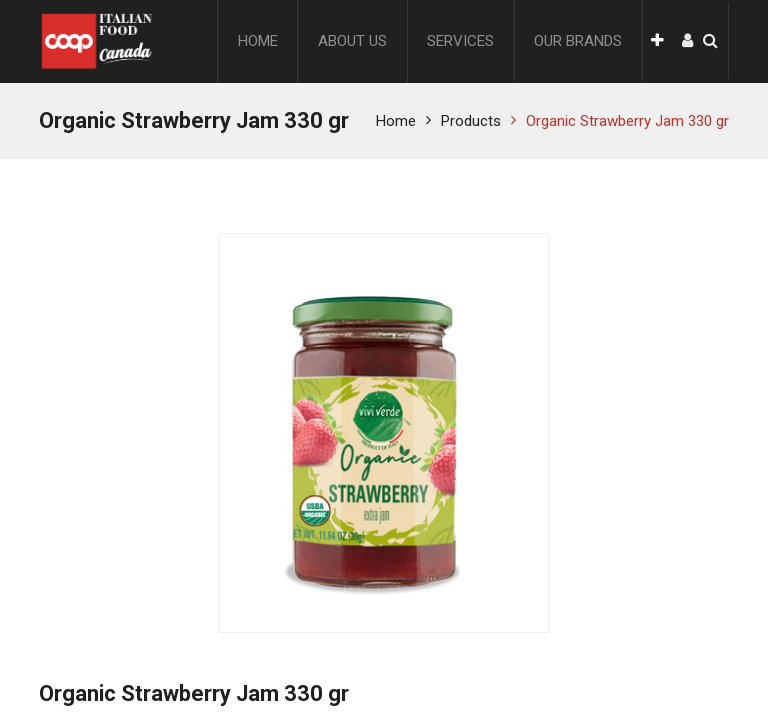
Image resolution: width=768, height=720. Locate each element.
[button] (657, 41)
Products (471, 121)
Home (396, 121)
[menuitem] (258, 41)
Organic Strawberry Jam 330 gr (627, 121)
